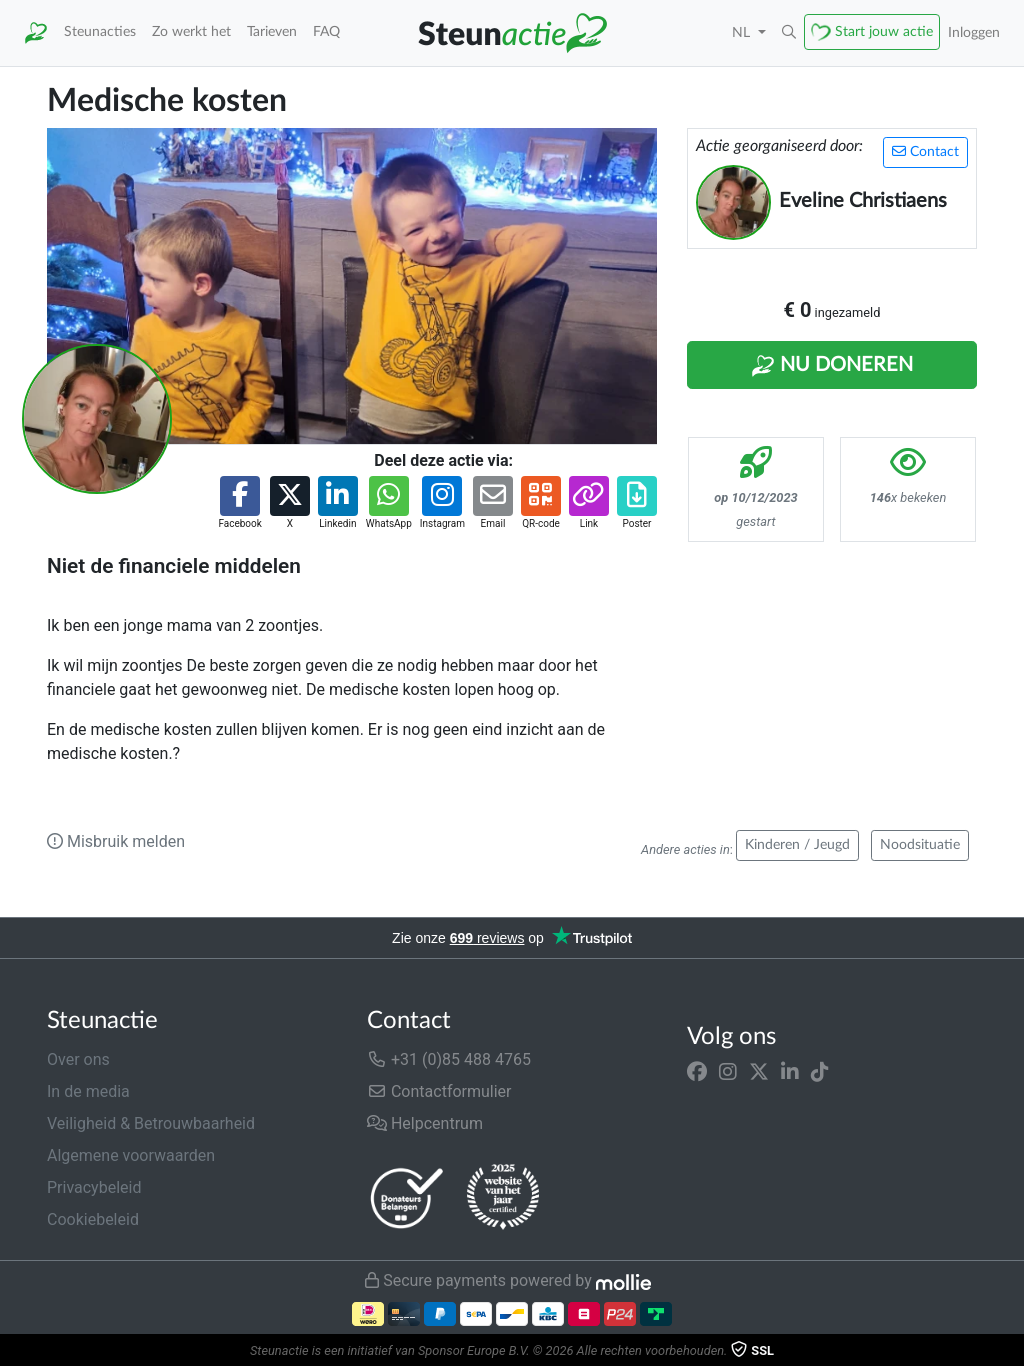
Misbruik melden (116, 841)
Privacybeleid (94, 1187)
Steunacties (100, 31)
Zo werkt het (191, 31)
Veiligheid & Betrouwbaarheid (151, 1123)
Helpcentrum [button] (425, 1123)
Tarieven (272, 31)
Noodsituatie (920, 845)
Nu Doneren (832, 366)
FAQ (326, 31)
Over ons (78, 1059)
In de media (88, 1091)
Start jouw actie (884, 31)
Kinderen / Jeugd (797, 845)
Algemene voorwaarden (131, 1155)
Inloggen (974, 32)
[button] (789, 33)
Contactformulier (439, 1091)
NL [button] (743, 32)
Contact (925, 151)
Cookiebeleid (93, 1219)
